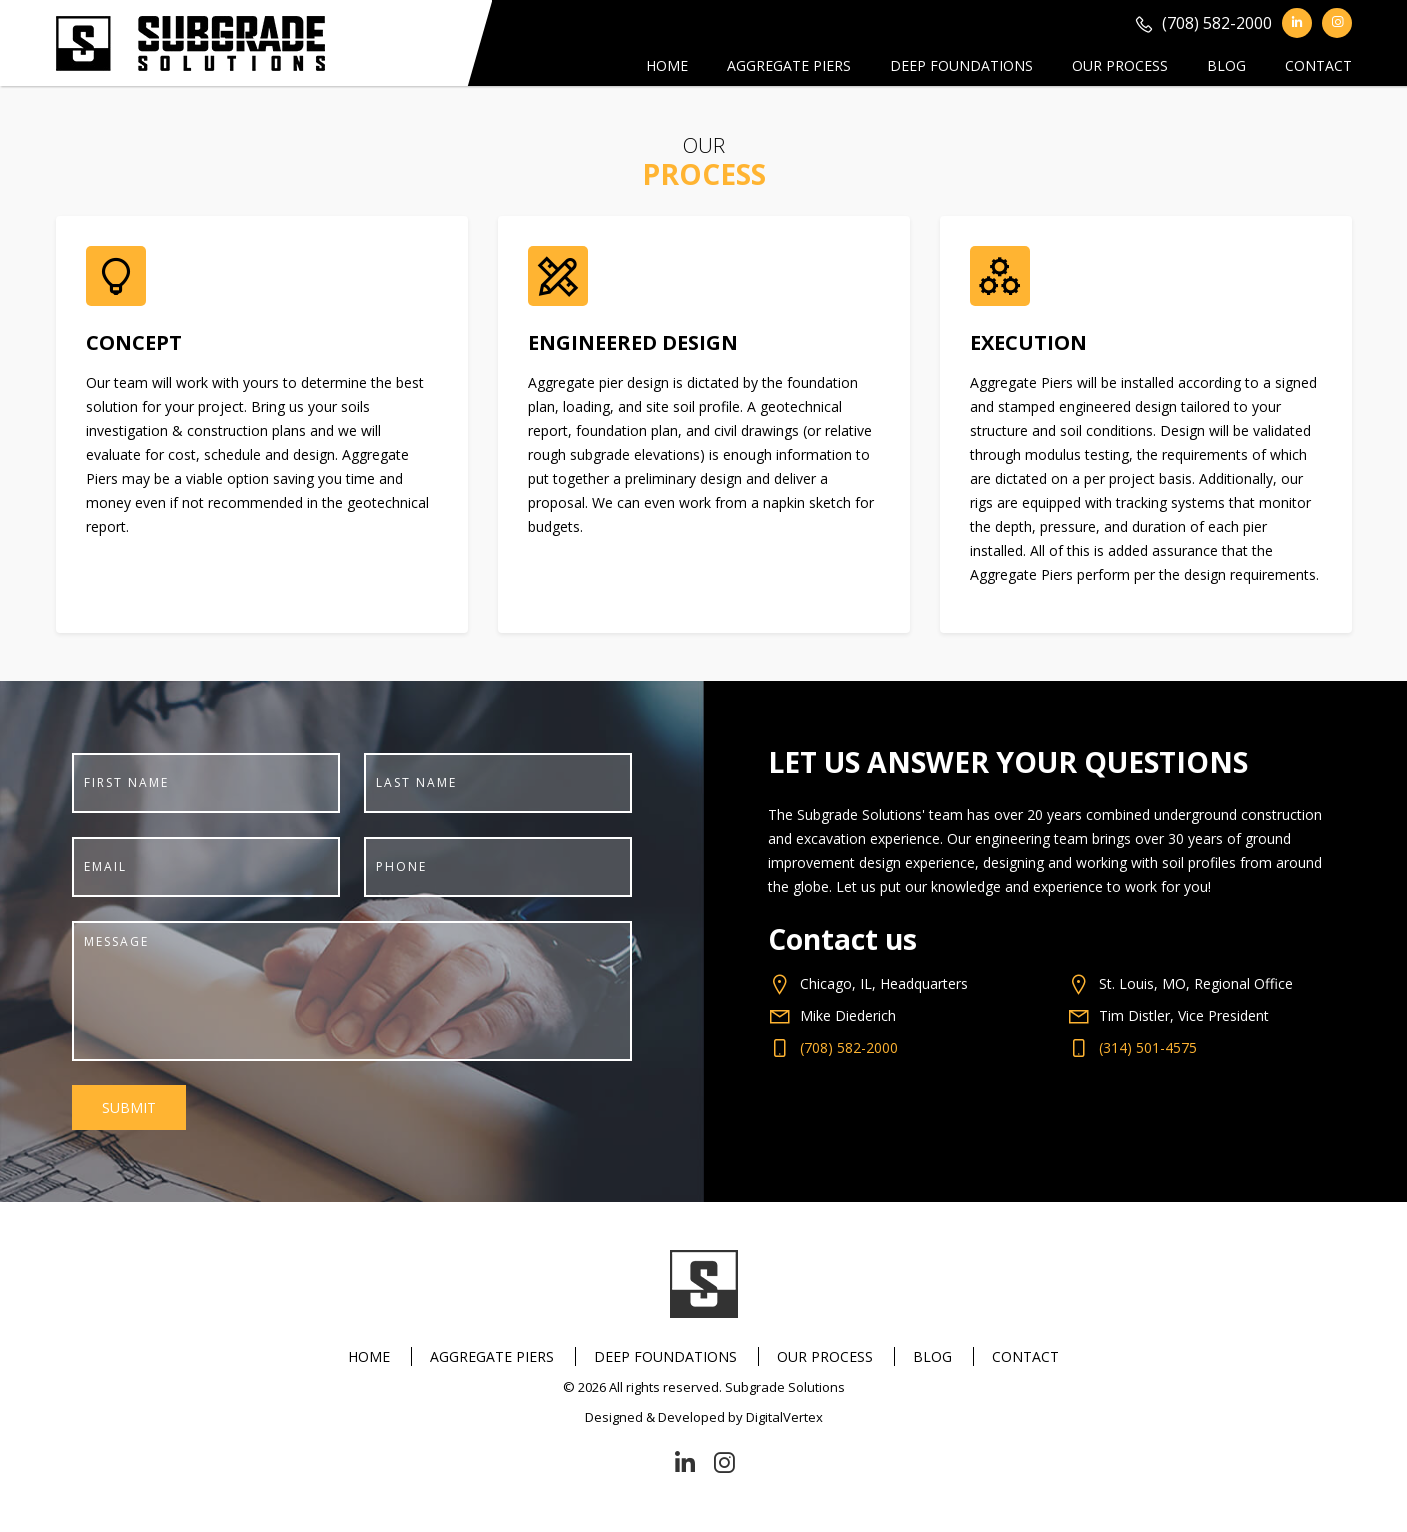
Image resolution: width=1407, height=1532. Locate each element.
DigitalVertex (784, 1417)
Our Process (1120, 65)
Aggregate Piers (789, 65)
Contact (1318, 65)
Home (667, 65)
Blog (1226, 65)
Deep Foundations (961, 65)
